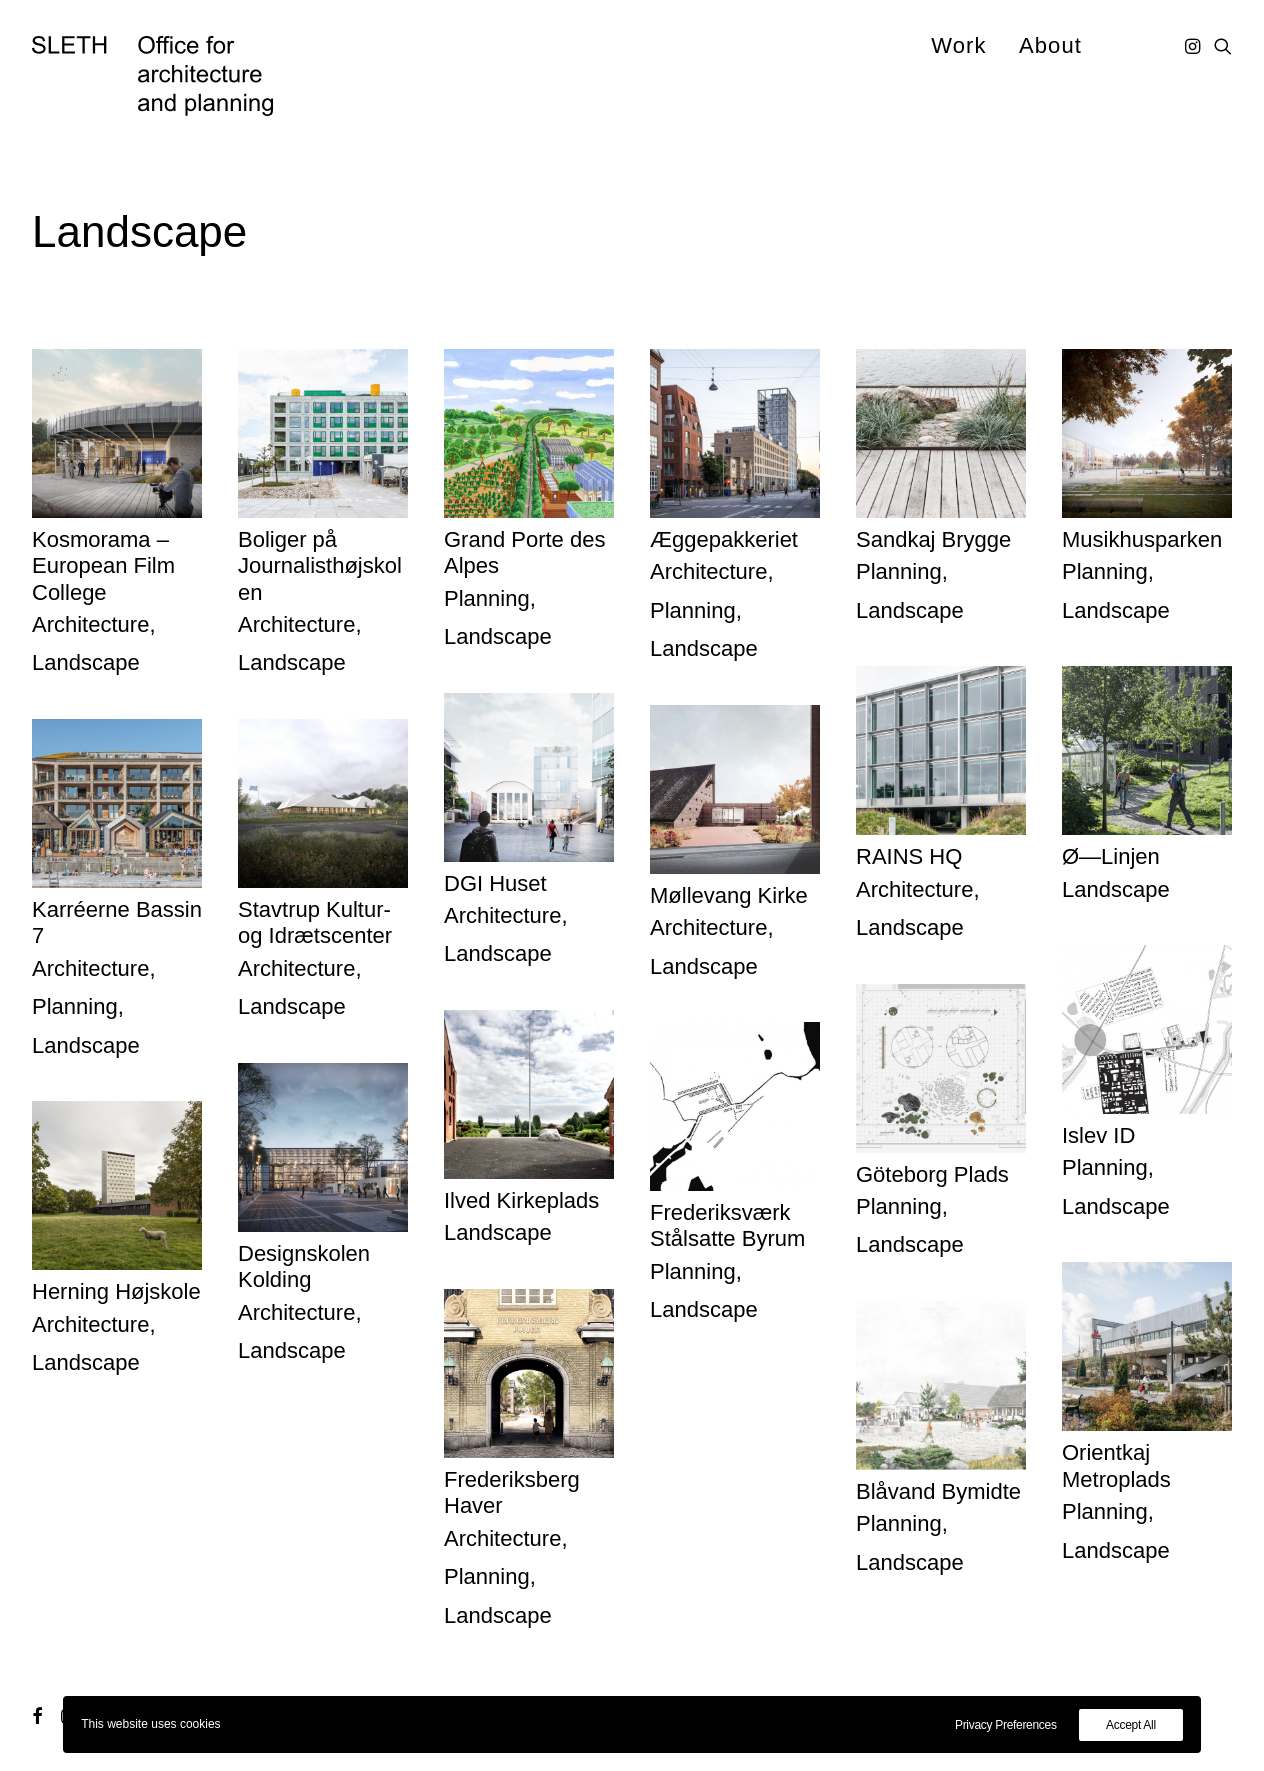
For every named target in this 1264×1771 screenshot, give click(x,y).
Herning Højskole (116, 1291)
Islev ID (1098, 1135)
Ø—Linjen (1111, 856)
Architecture (90, 624)
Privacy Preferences (1006, 1725)
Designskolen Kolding (304, 1266)
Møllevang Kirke (729, 895)
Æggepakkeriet (724, 539)
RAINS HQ (909, 856)
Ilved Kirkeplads (521, 1200)
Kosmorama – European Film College (103, 566)
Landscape (86, 662)
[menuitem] (958, 45)
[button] (1194, 45)
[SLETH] (152, 76)
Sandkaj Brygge (933, 539)
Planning (487, 598)
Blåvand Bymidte (938, 1491)
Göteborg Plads (932, 1174)
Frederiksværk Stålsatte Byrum (727, 1225)
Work (958, 45)
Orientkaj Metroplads (1116, 1465)
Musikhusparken (1142, 539)
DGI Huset (495, 883)
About (1050, 45)
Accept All (1131, 1725)
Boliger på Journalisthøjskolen (320, 566)
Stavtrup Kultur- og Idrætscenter (315, 922)
